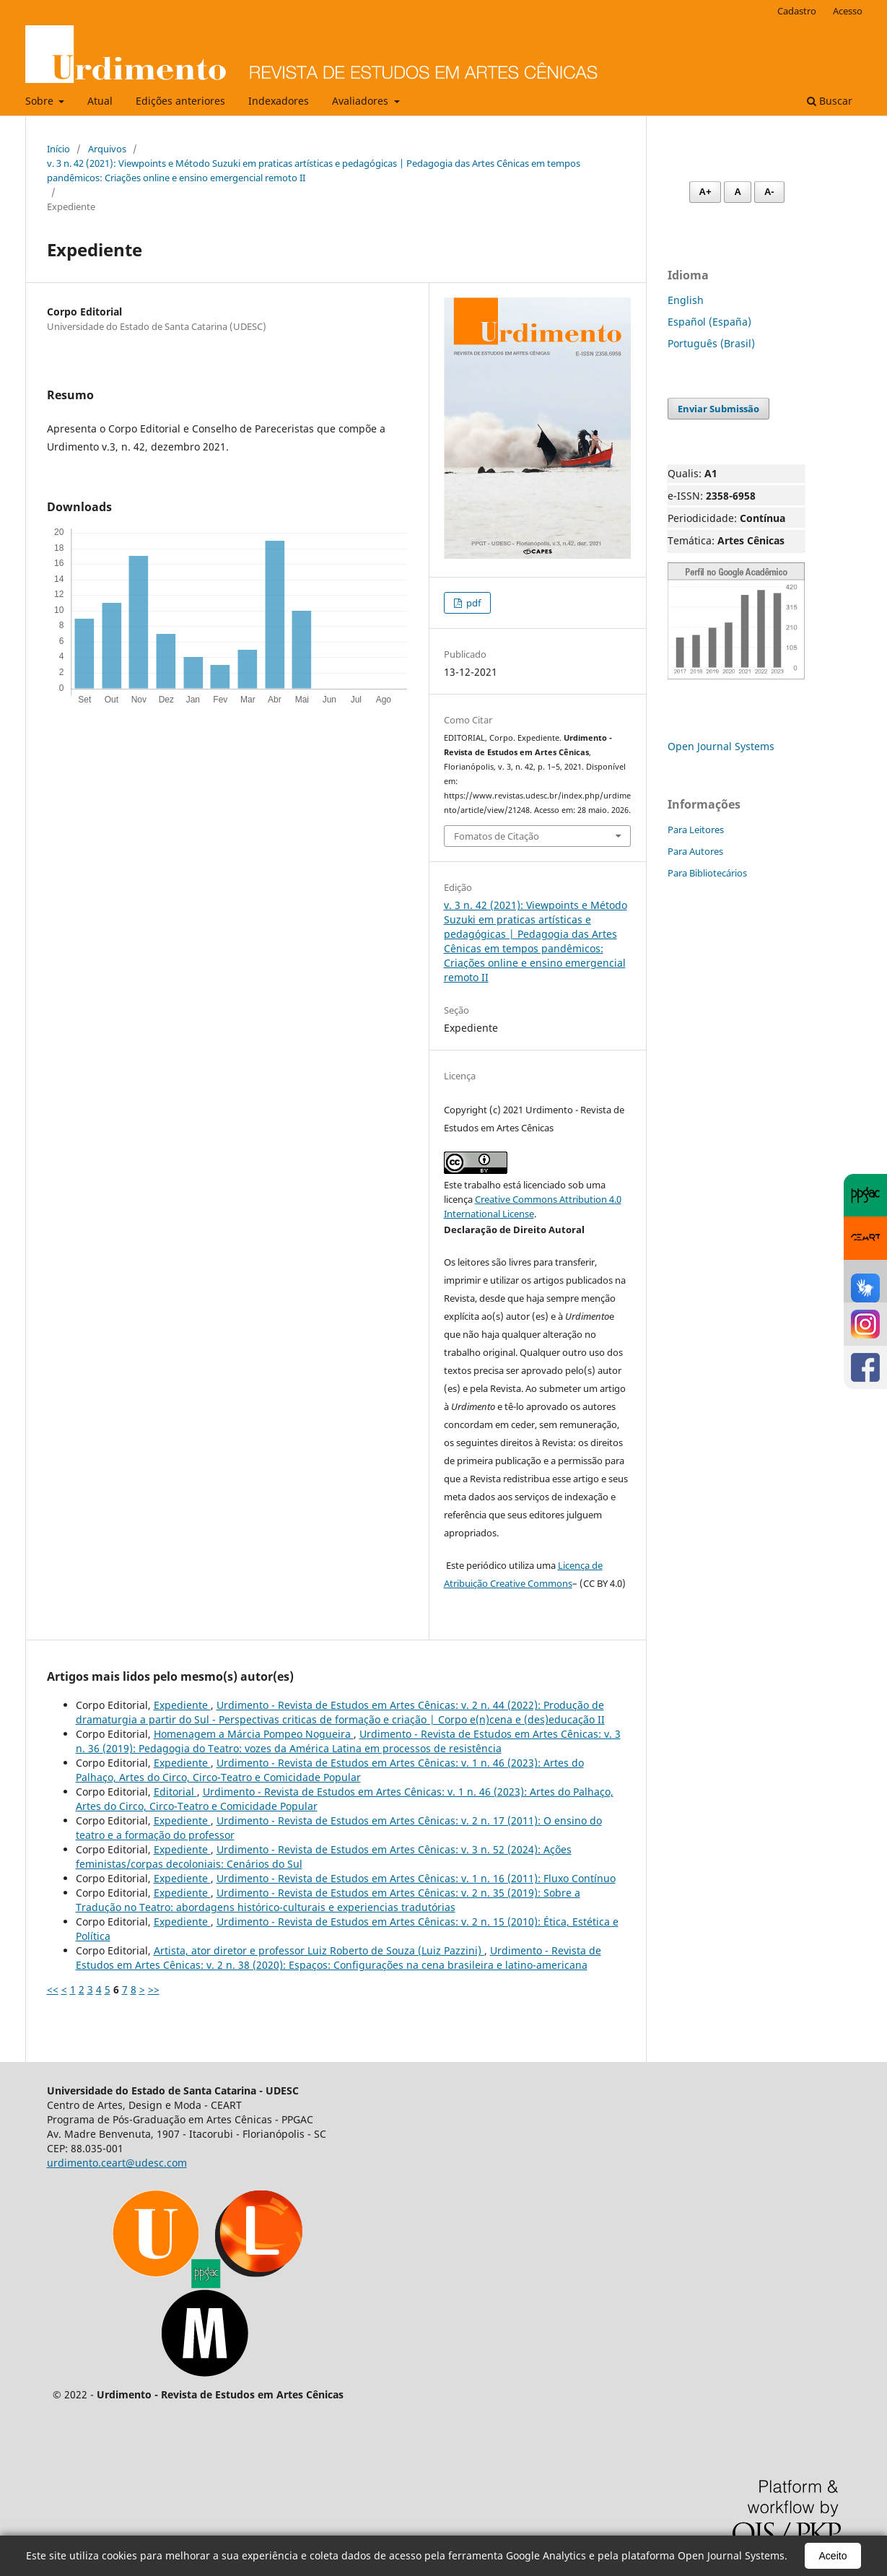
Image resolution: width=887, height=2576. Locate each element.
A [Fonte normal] (737, 191)
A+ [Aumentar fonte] (705, 191)
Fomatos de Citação (496, 836)
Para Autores (695, 851)
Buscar (829, 101)
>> (154, 1989)
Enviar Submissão (718, 408)
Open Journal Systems (721, 746)
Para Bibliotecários (707, 872)
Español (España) (709, 321)
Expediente (182, 1705)
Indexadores (278, 101)
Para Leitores (696, 829)
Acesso (847, 10)
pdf (472, 602)
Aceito (833, 2556)
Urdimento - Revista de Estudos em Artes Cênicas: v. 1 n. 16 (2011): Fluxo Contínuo (416, 1878)
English (686, 300)
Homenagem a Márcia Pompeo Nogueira (254, 1734)
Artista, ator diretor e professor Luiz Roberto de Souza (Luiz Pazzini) (319, 1950)
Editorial (175, 1791)
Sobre (40, 101)
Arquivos (107, 148)
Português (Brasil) (711, 343)
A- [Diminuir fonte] (769, 191)
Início (58, 148)
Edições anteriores (180, 101)
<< (52, 1989)
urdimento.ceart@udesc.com (117, 2163)
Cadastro (796, 10)
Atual (100, 101)
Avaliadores (361, 101)
